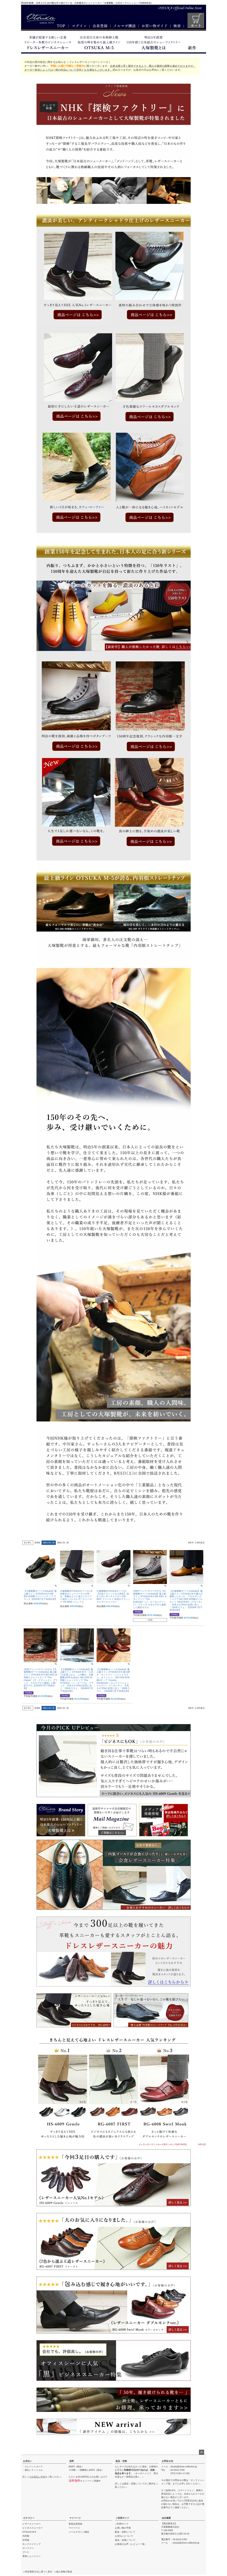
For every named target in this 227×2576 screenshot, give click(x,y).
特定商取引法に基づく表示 (38, 2571)
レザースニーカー (31, 2523)
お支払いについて (124, 2536)
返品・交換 (121, 2461)
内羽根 (25, 2536)
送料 (71, 2461)
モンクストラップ (31, 2544)
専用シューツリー (31, 2556)
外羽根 (25, 2540)
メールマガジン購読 (79, 2532)
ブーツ (25, 2552)
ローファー (28, 2548)
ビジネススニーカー (32, 2528)
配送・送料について (125, 2532)
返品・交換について (134, 2483)
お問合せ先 (167, 2461)
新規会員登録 (75, 2523)
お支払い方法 (38, 2476)
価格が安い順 (63, 1542)
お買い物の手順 (123, 2528)
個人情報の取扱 (64, 2571)
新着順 (37, 1542)
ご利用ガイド (122, 2518)
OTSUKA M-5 (29, 2532)
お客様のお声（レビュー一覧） (131, 2544)
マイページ (75, 2518)
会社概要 (166, 2518)
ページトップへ (201, 2452)
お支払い (27, 2461)
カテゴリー (28, 2518)
